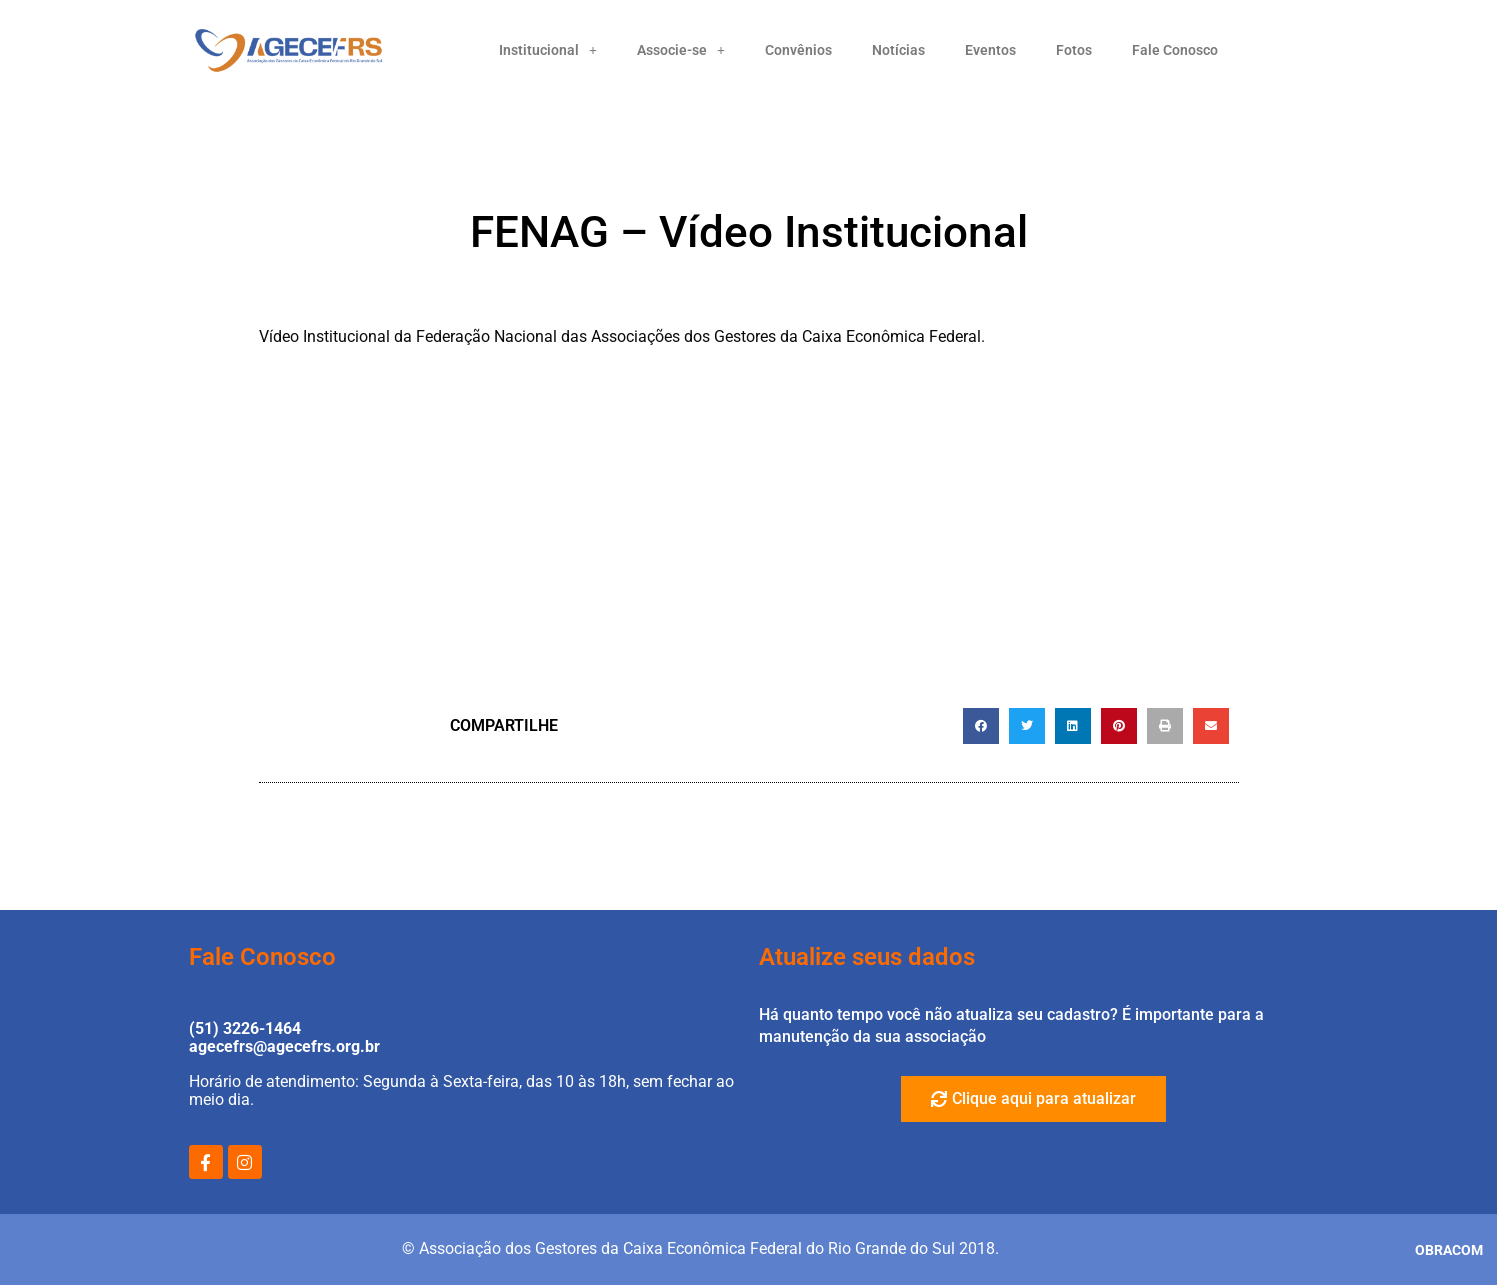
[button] (981, 726)
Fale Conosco (1175, 50)
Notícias (898, 50)
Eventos (990, 50)
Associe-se (681, 50)
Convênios (798, 50)
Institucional (548, 50)
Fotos (1074, 50)
